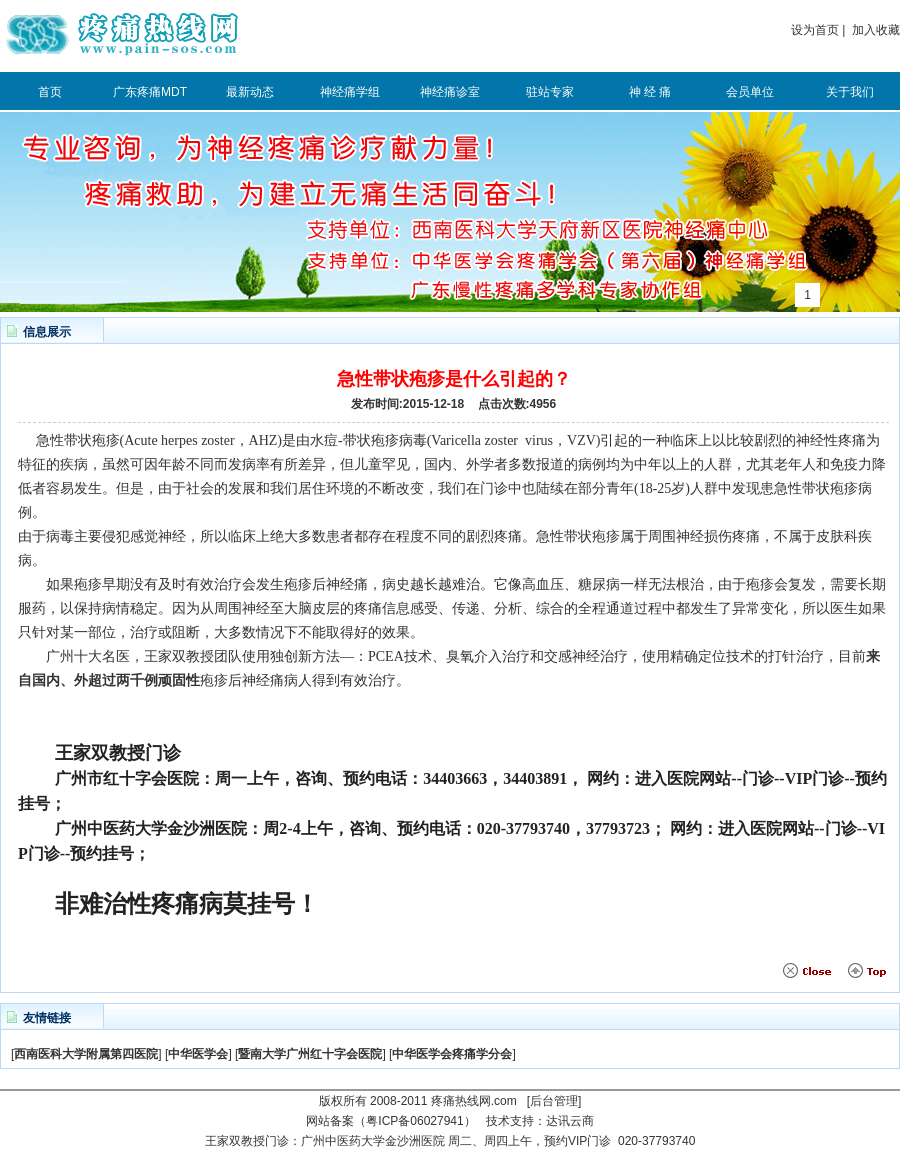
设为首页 (815, 30)
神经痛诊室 (450, 92)
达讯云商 (570, 1121)
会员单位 (750, 92)
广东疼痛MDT (150, 92)
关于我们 (850, 92)
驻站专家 (550, 92)
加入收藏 (876, 30)
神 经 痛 (650, 92)
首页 (50, 92)
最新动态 (250, 92)
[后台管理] (554, 1101)
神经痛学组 (350, 92)
